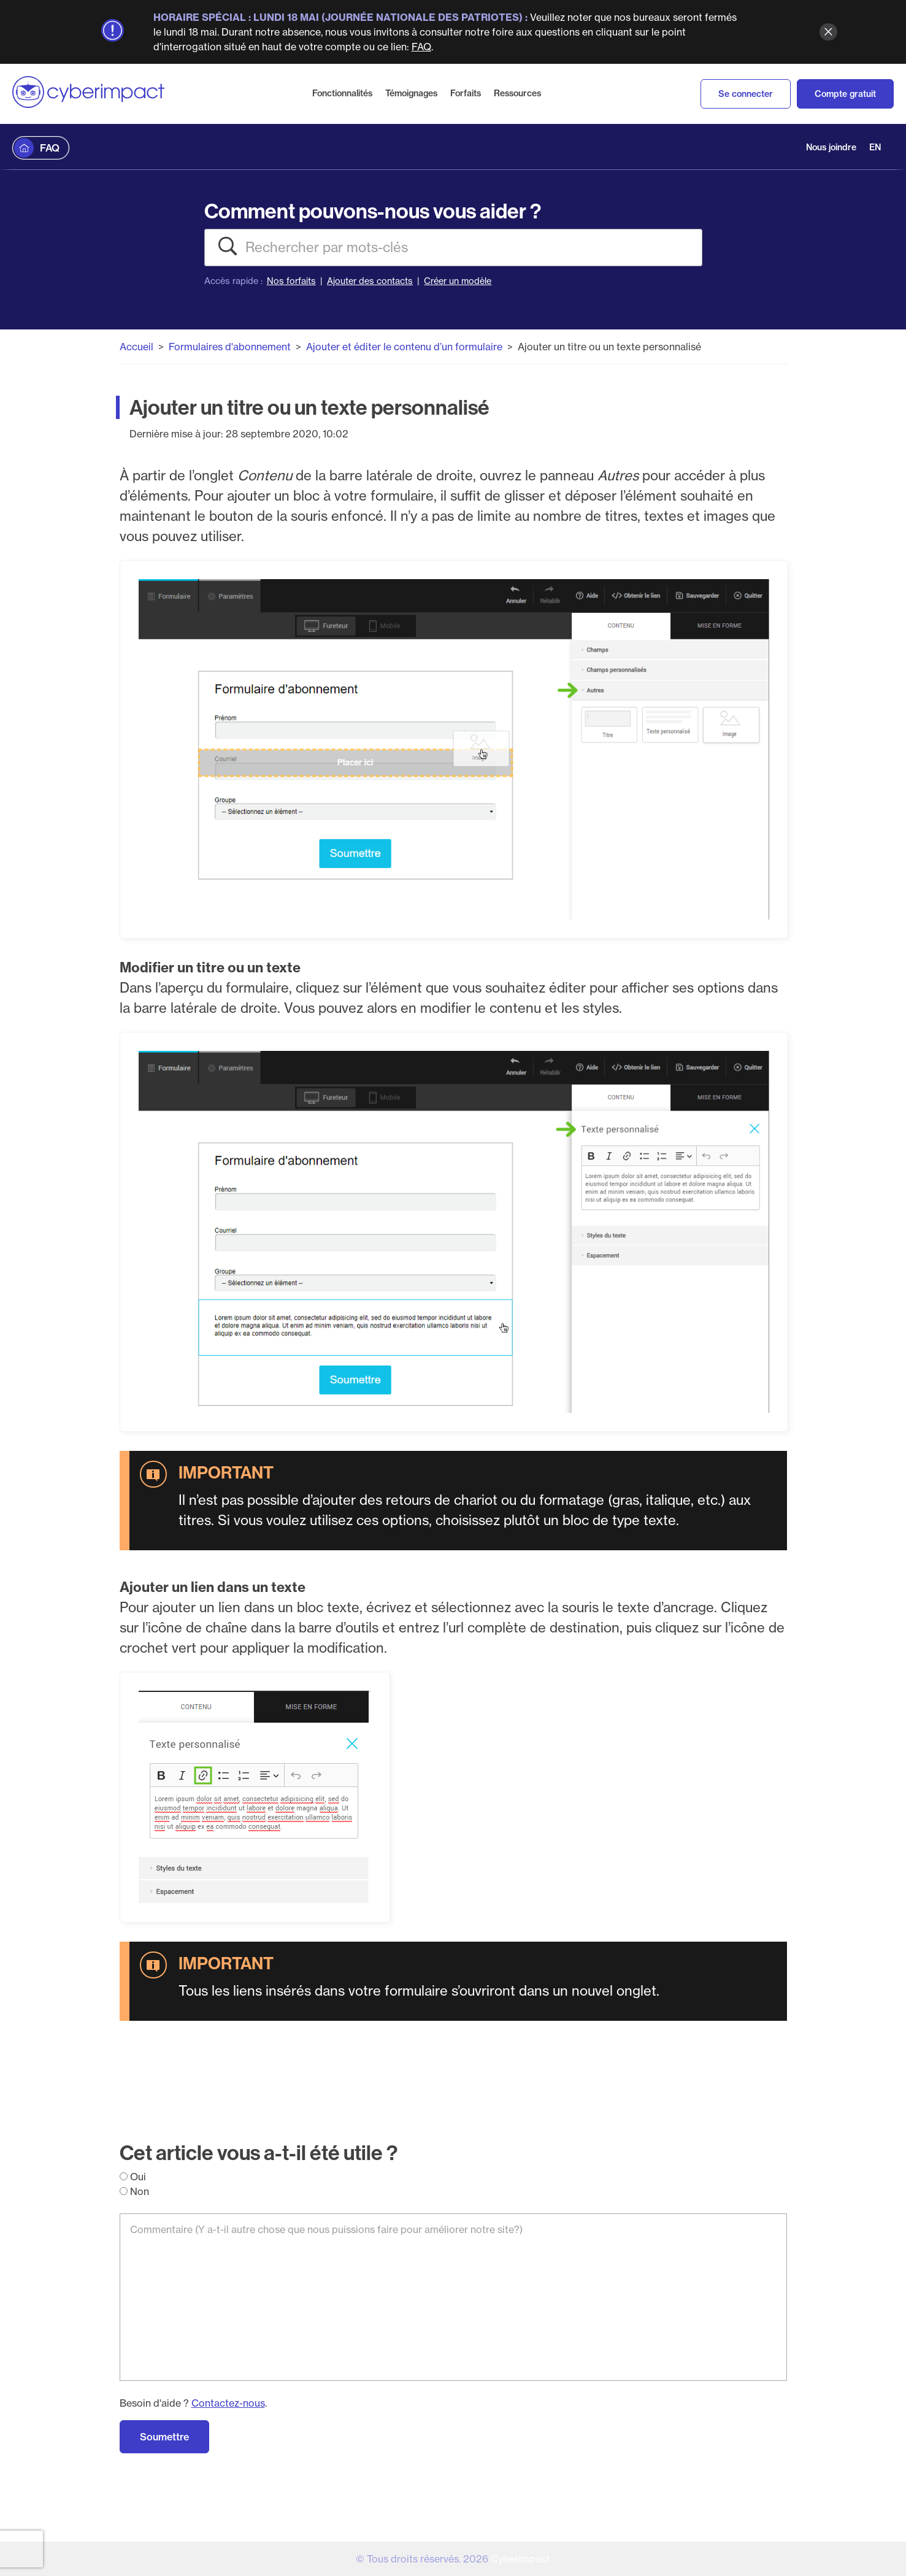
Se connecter (745, 93)
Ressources (517, 93)
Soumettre (164, 2437)
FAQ (421, 46)
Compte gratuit (845, 93)
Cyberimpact (520, 2559)
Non (134, 2191)
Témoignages (411, 93)
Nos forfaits (291, 280)
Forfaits (465, 93)
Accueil (136, 346)
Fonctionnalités (342, 93)
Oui (133, 2176)
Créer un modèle (457, 280)
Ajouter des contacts (370, 280)
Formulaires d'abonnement (230, 346)
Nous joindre (831, 147)
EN (875, 147)
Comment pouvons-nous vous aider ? (372, 211)
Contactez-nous (228, 2403)
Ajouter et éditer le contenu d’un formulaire (404, 346)
